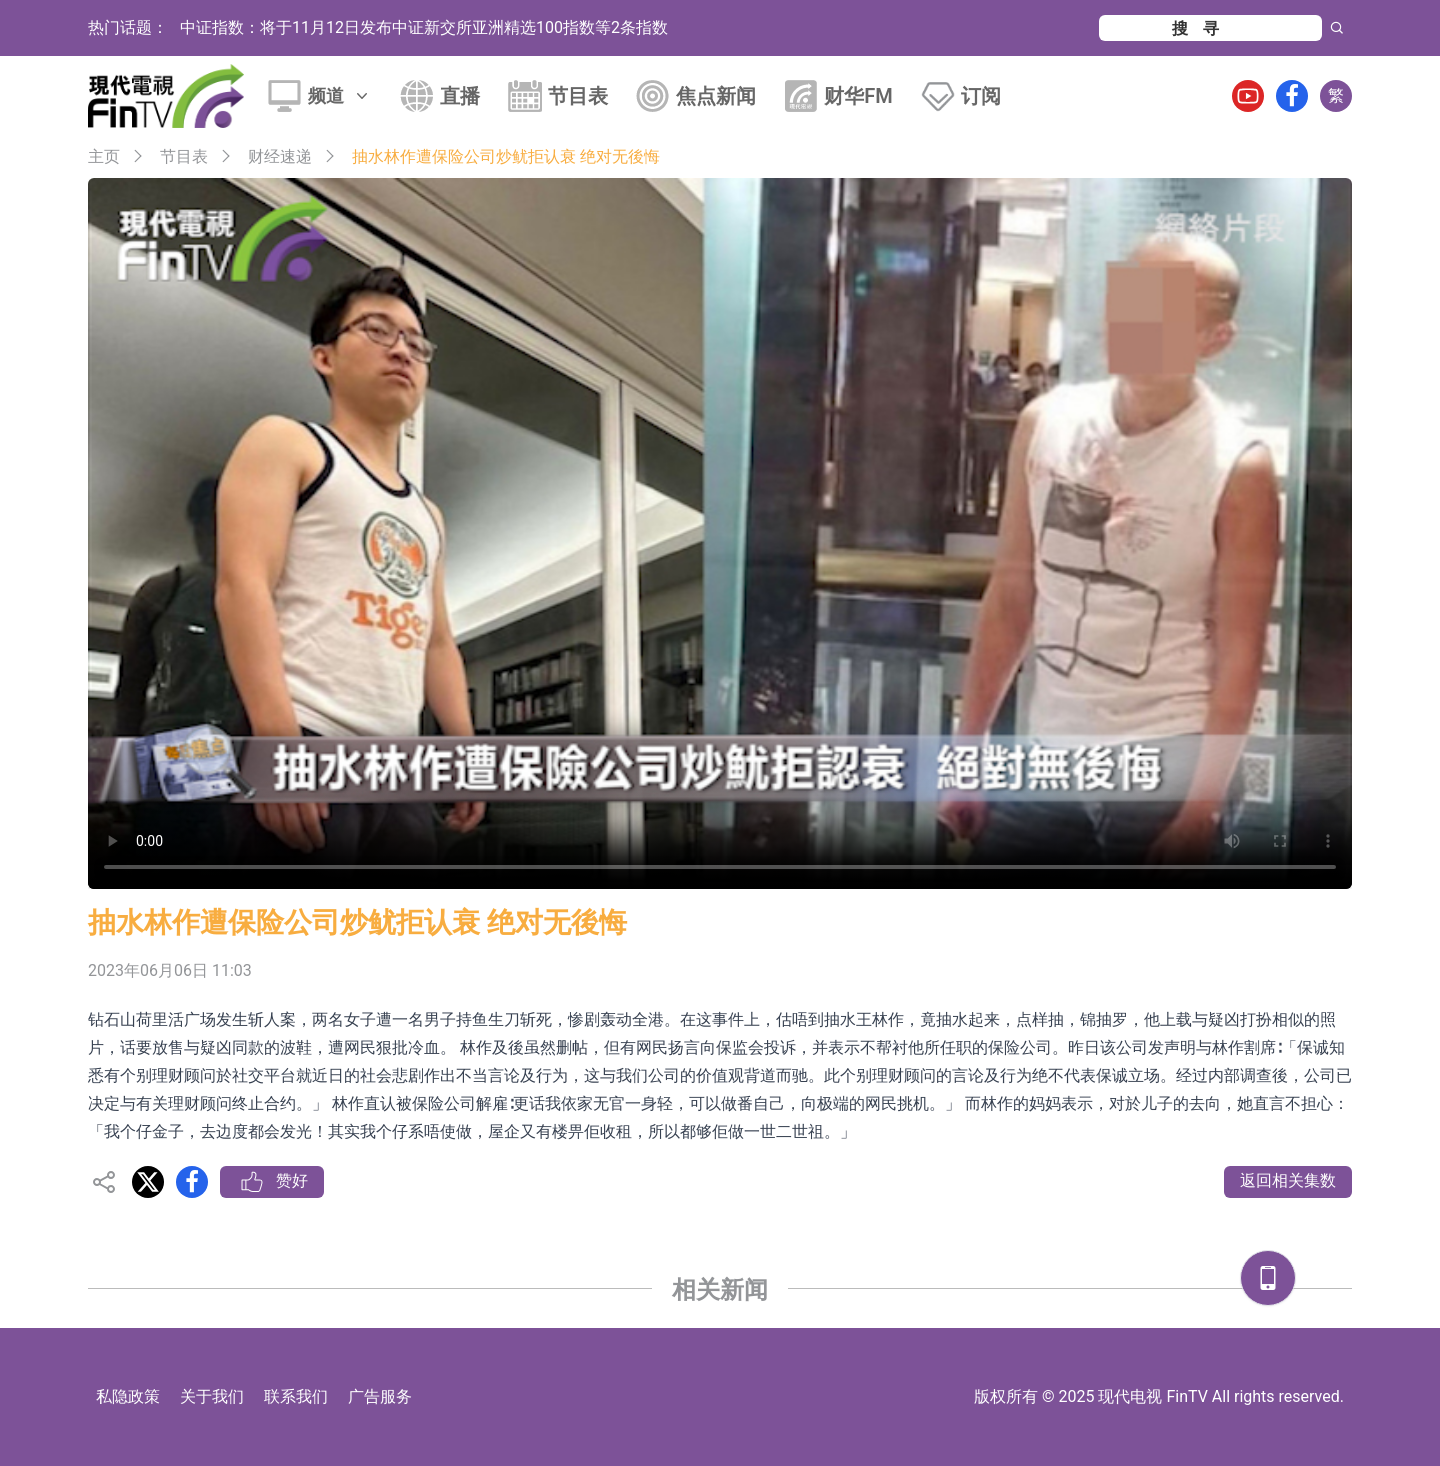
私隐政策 (128, 1396)
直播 (460, 96)
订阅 (981, 96)
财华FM (858, 96)
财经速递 (280, 156)
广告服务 (380, 1396)
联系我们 (296, 1396)
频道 (340, 95)
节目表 (578, 96)
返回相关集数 (1288, 1180)
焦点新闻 (716, 96)
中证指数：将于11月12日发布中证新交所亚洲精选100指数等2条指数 (424, 27)
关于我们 (212, 1396)
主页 (104, 156)
